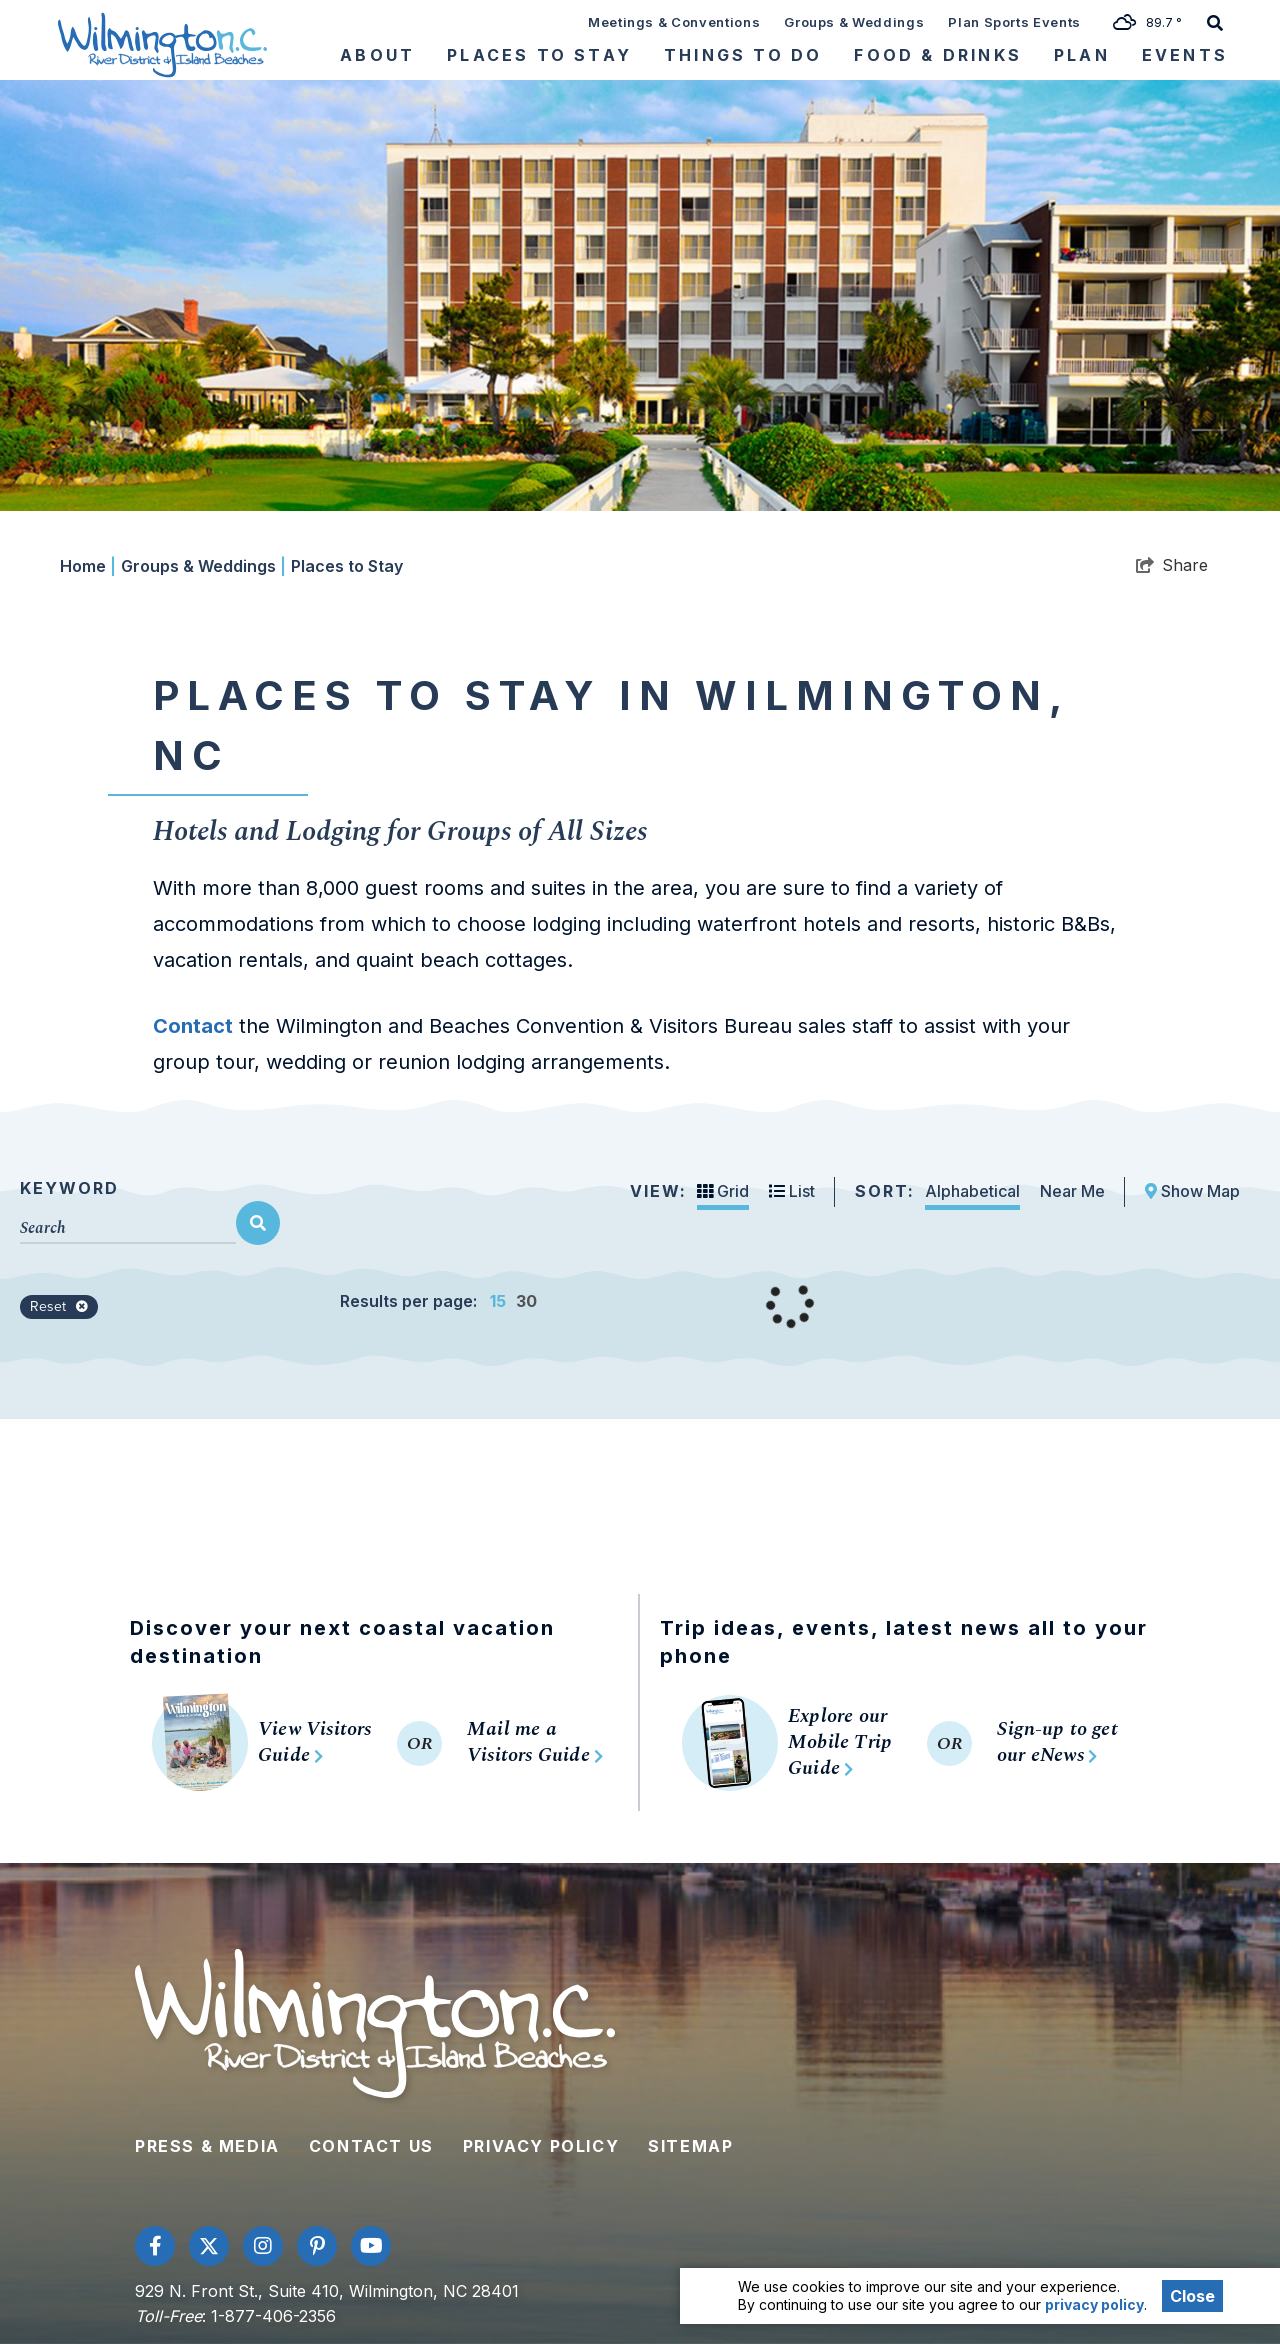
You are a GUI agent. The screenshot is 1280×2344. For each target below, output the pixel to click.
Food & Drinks (938, 55)
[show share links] (1172, 565)
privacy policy (1094, 2304)
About (377, 55)
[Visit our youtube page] (371, 2246)
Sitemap (690, 2146)
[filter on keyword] (258, 1223)
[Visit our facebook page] (155, 2246)
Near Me (1072, 1191)
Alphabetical (972, 1191)
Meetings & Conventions (674, 22)
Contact (193, 1026)
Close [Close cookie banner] (1192, 2296)
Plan (1082, 55)
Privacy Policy (541, 2146)
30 (526, 1301)
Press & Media (207, 2146)
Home (88, 566)
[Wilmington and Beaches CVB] (162, 44)
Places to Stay (347, 566)
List (792, 1191)
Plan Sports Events (1014, 22)
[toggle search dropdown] (1215, 21)
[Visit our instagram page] (263, 2246)
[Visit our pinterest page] (317, 2246)
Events (1185, 55)
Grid (723, 1191)
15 (498, 1301)
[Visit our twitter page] (209, 2246)
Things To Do (743, 55)
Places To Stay (539, 55)
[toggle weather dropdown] (1154, 21)
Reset (59, 1306)
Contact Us (371, 2146)
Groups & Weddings (854, 22)
